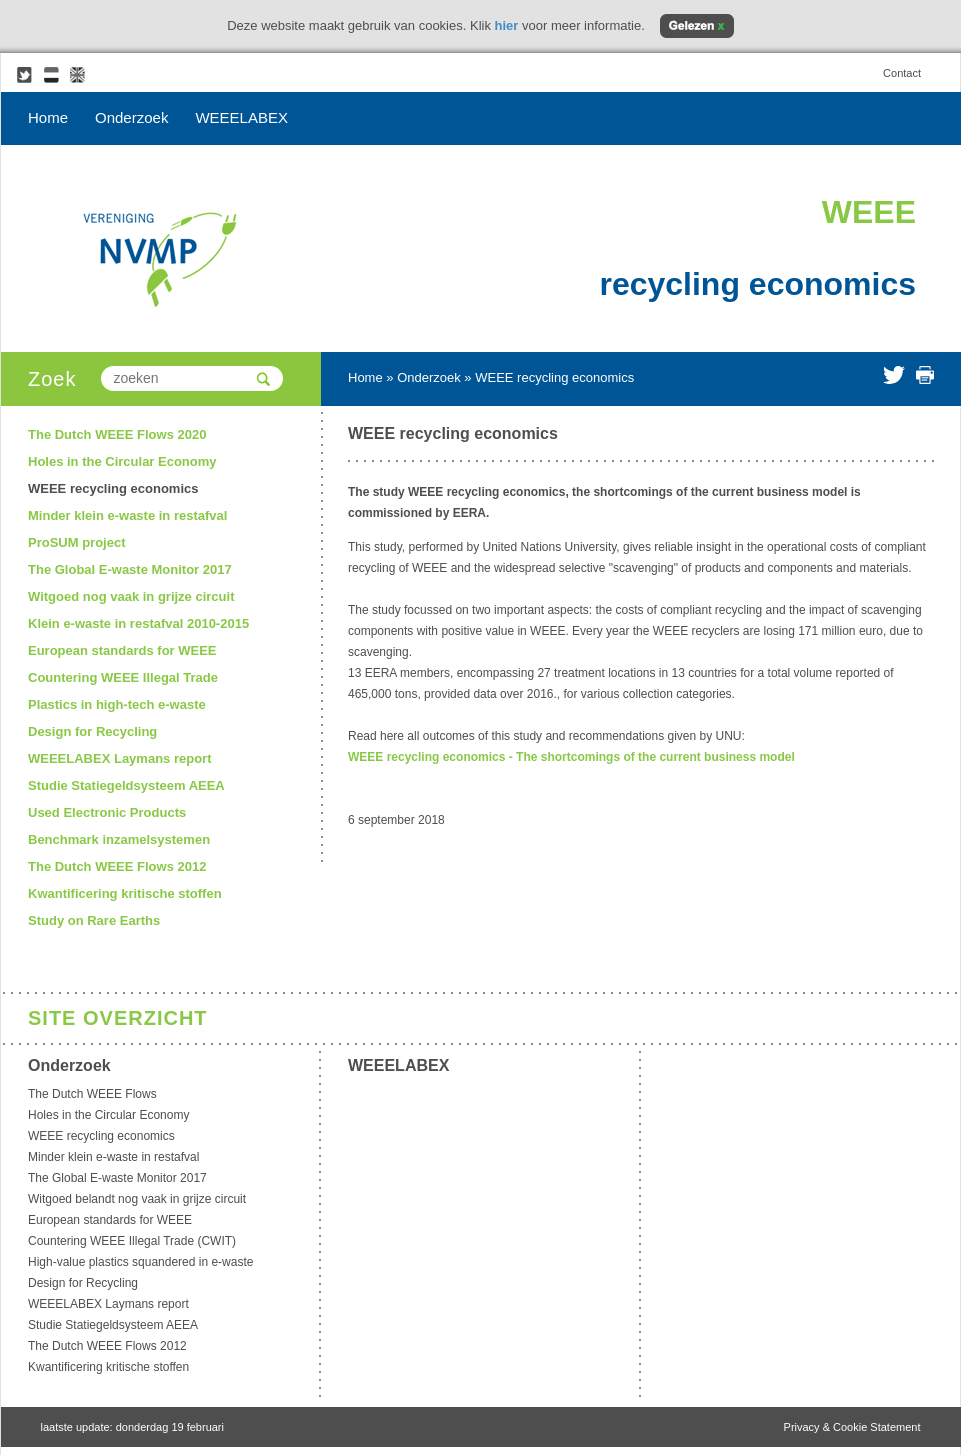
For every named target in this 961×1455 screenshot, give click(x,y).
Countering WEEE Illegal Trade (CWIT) (132, 1241)
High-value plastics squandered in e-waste (140, 1262)
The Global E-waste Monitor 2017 (130, 569)
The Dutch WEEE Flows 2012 (117, 866)
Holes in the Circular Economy (122, 461)
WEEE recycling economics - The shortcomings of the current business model (571, 757)
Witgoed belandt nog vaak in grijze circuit (137, 1199)
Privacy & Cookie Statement (852, 1427)
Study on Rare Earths (94, 920)
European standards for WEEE (122, 650)
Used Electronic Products (107, 812)
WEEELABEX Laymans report (120, 758)
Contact (902, 73)
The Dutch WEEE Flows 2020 (117, 434)
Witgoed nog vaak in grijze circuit (131, 596)
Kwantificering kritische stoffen (125, 893)
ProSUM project (77, 542)
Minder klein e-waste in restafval (127, 515)
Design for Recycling (92, 731)
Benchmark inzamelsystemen (119, 839)
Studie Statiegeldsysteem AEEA (126, 785)
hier (507, 25)
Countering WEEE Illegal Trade (123, 677)
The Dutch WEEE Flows (92, 1094)
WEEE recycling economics (113, 488)
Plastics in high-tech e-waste (117, 704)
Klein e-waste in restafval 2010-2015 (138, 623)
